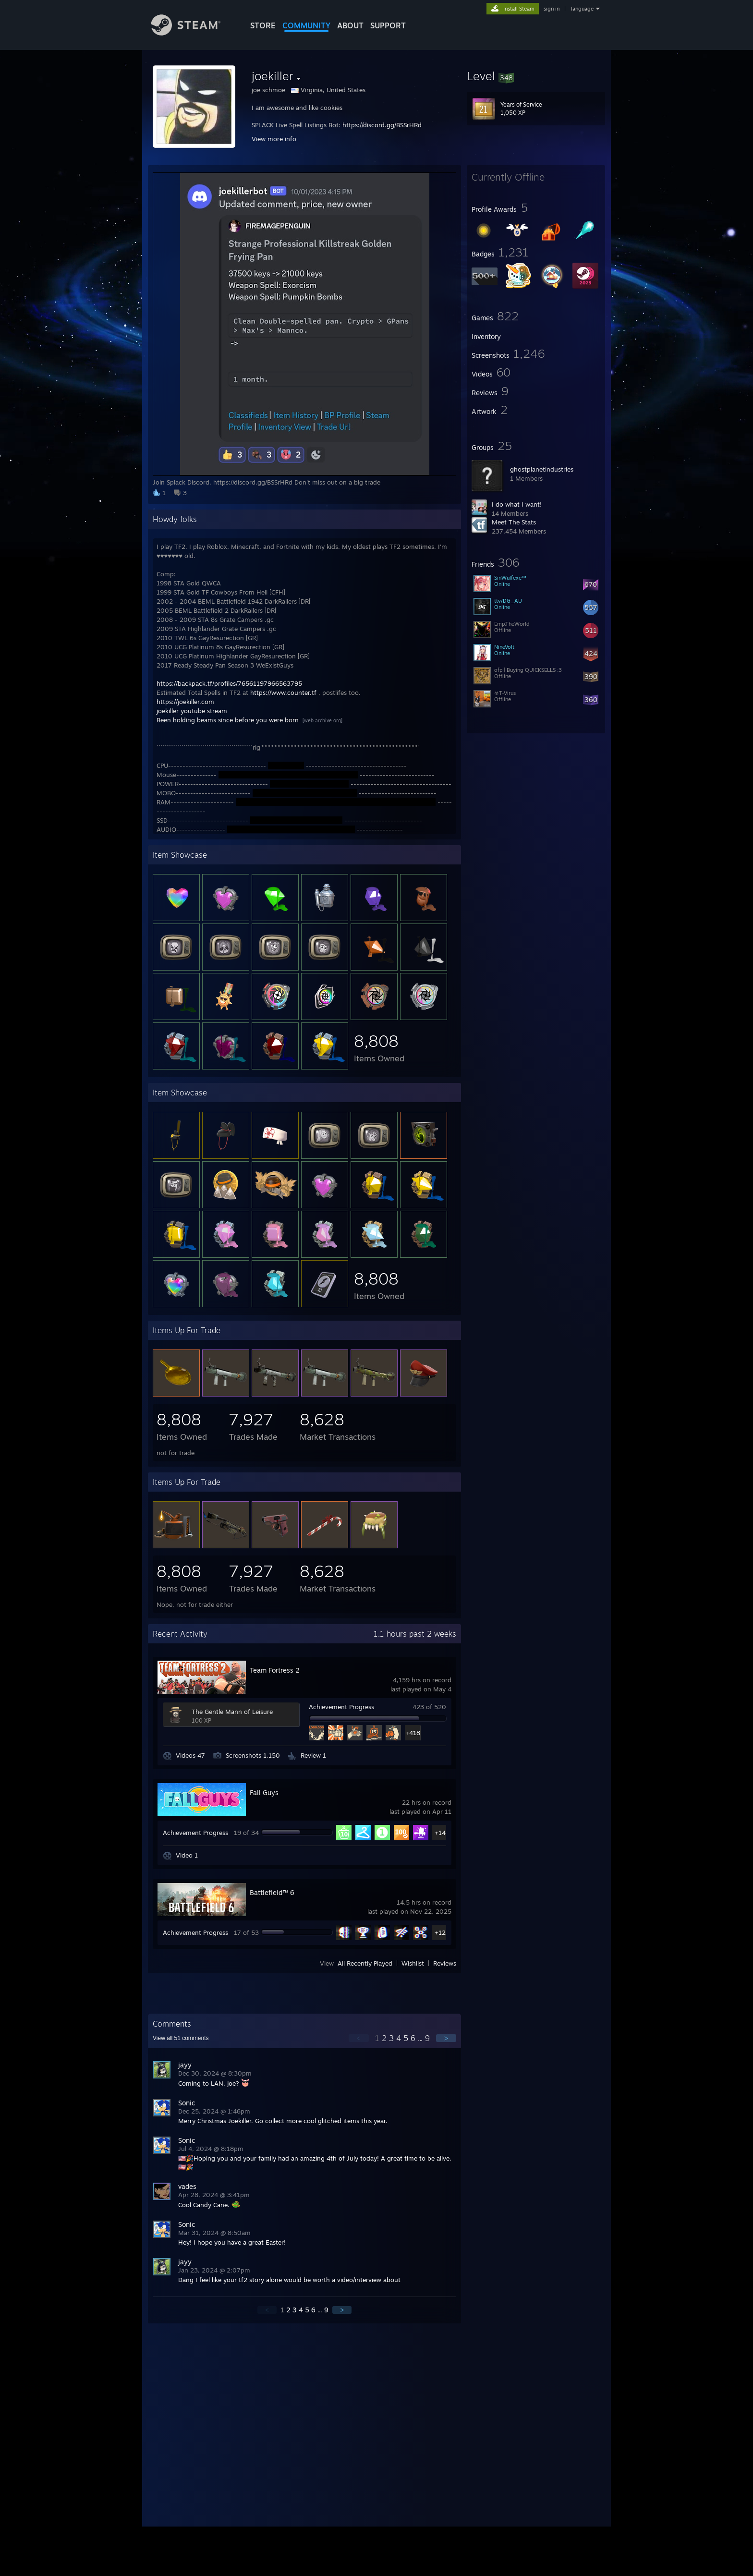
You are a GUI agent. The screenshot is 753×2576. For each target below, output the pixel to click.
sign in (551, 8)
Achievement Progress (341, 1707)
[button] (536, 75)
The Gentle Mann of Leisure (232, 1711)
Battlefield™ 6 (272, 1892)
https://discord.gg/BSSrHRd (382, 125)
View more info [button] (274, 139)
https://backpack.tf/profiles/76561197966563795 (229, 683)
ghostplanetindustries (541, 469)
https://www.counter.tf (283, 692)
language (582, 8)
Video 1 (187, 1855)
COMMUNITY (306, 25)
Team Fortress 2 (275, 1670)
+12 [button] (440, 1932)
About (350, 25)
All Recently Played (365, 1963)
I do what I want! (517, 504)
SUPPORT (388, 25)
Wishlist (412, 1963)
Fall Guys (264, 1792)
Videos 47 (190, 1755)
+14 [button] (440, 1832)
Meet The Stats (514, 522)
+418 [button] (412, 1733)
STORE (263, 25)
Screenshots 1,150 (253, 1755)
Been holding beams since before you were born (228, 720)
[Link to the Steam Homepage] (193, 33)
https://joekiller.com (185, 701)
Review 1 (313, 1755)
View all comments (181, 2038)
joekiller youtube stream (192, 711)
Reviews (444, 1963)
